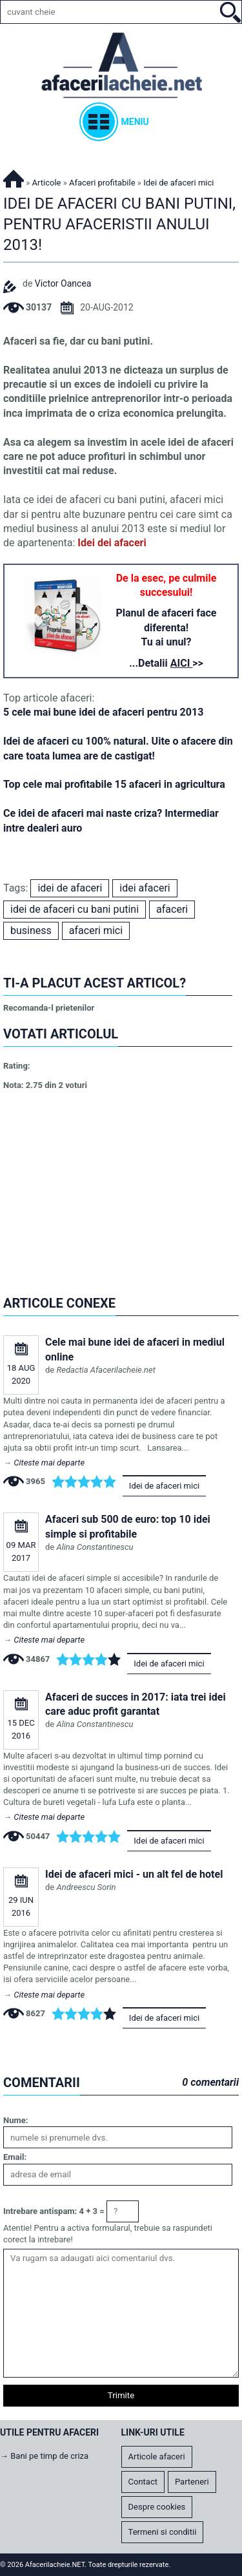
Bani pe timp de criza (49, 2456)
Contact (142, 2481)
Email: (14, 2157)
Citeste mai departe (49, 1462)
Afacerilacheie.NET (13, 177)
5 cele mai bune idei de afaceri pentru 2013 (103, 712)
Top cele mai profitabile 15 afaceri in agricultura (114, 784)
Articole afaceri (156, 2456)
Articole (46, 182)
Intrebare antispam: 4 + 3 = (54, 2211)
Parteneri (192, 2481)
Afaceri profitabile (102, 182)
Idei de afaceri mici (164, 1486)
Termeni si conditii (162, 2532)
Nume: (15, 2120)
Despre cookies (157, 2507)
